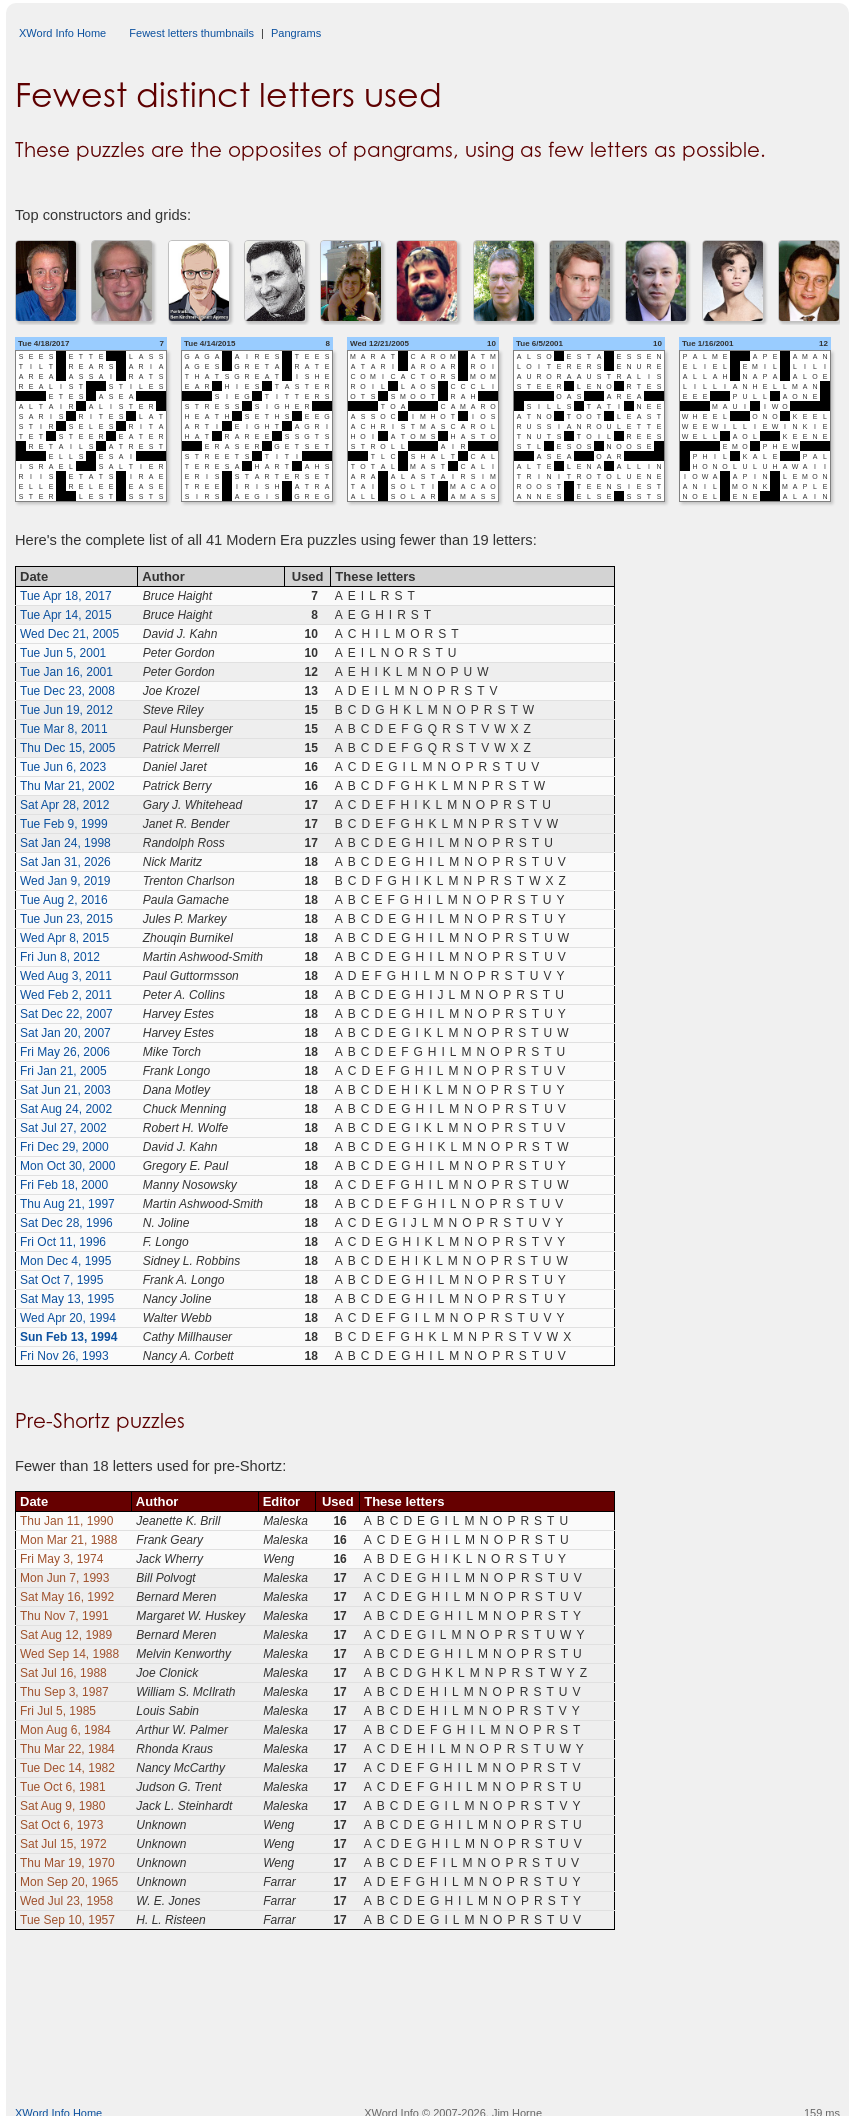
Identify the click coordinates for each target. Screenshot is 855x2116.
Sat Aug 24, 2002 (66, 1109)
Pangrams (296, 33)
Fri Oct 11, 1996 (63, 1242)
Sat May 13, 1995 (67, 1299)
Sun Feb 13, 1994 (68, 1337)
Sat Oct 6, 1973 (61, 1825)
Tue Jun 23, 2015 (66, 919)
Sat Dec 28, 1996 (66, 1223)
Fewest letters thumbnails (191, 33)
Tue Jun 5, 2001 (63, 653)
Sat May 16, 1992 (67, 1597)
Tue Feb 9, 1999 (64, 824)
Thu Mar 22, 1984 (67, 1749)
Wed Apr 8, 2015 (64, 938)
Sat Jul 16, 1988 (63, 1673)
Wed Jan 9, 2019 (65, 881)
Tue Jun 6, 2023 (63, 767)
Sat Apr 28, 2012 (64, 805)
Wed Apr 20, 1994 (68, 1318)
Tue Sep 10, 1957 (67, 1920)
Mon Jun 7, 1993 (64, 1578)
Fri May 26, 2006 (65, 1052)
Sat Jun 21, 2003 (65, 1090)
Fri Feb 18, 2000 (64, 1185)
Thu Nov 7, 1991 (64, 1616)
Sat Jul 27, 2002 (63, 1128)
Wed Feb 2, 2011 (66, 995)
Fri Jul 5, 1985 (58, 1711)
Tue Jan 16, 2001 (66, 672)
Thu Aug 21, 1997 (67, 1204)
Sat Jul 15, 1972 (63, 1844)
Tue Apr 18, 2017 (66, 596)
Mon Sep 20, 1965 (69, 1882)
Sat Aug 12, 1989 (66, 1635)
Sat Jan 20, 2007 (65, 1033)
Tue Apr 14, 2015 (66, 615)
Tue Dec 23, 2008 (67, 691)
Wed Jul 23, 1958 (66, 1901)
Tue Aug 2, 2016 (64, 900)
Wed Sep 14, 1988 (69, 1654)
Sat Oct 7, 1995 (61, 1280)
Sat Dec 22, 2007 (66, 1014)
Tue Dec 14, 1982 (67, 1768)
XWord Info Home (62, 33)
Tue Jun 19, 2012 (66, 710)
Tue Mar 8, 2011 (64, 729)
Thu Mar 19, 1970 (67, 1863)
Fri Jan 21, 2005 (63, 1071)
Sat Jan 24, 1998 (65, 843)
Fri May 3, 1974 (61, 1559)
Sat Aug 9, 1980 (62, 1806)
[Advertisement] (428, 2041)
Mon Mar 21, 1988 (68, 1540)
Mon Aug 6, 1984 (65, 1730)
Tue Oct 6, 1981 (63, 1787)
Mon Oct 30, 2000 (67, 1166)
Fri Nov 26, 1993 (64, 1356)
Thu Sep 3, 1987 (64, 1692)
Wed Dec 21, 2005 (69, 634)
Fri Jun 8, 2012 (60, 957)
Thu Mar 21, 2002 (67, 786)
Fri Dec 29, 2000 (64, 1147)
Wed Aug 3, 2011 (66, 976)
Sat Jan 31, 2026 (65, 862)
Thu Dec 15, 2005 (67, 748)
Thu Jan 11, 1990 (66, 1521)
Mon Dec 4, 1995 (65, 1261)
